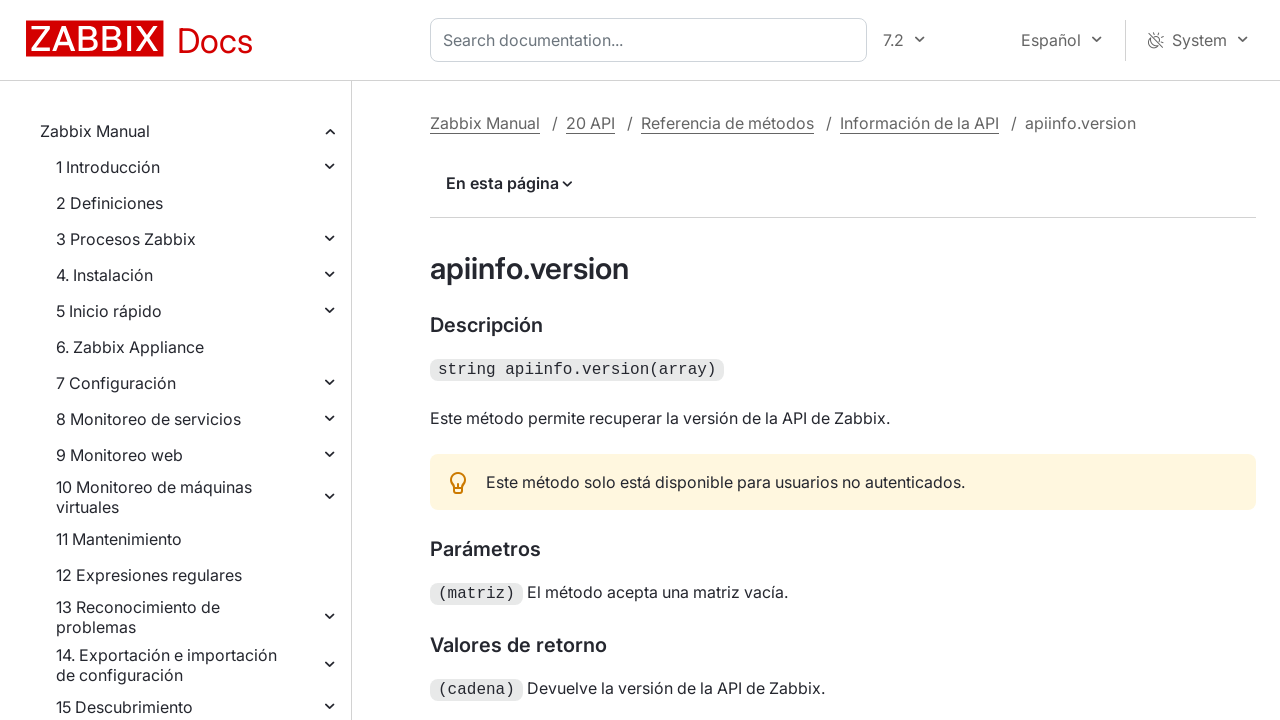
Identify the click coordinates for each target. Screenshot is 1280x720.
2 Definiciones (109, 203)
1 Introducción (108, 167)
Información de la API (919, 123)
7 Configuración (116, 383)
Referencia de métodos (727, 123)
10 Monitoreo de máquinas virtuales (154, 497)
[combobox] (652, 40)
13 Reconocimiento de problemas (138, 617)
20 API (590, 123)
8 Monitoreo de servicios (148, 419)
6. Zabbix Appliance (130, 347)
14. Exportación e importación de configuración (166, 665)
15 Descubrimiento (124, 707)
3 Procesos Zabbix (126, 239)
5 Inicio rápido (109, 311)
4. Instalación (104, 275)
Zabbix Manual (95, 131)
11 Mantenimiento (119, 539)
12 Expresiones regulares (149, 575)
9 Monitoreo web (119, 455)
